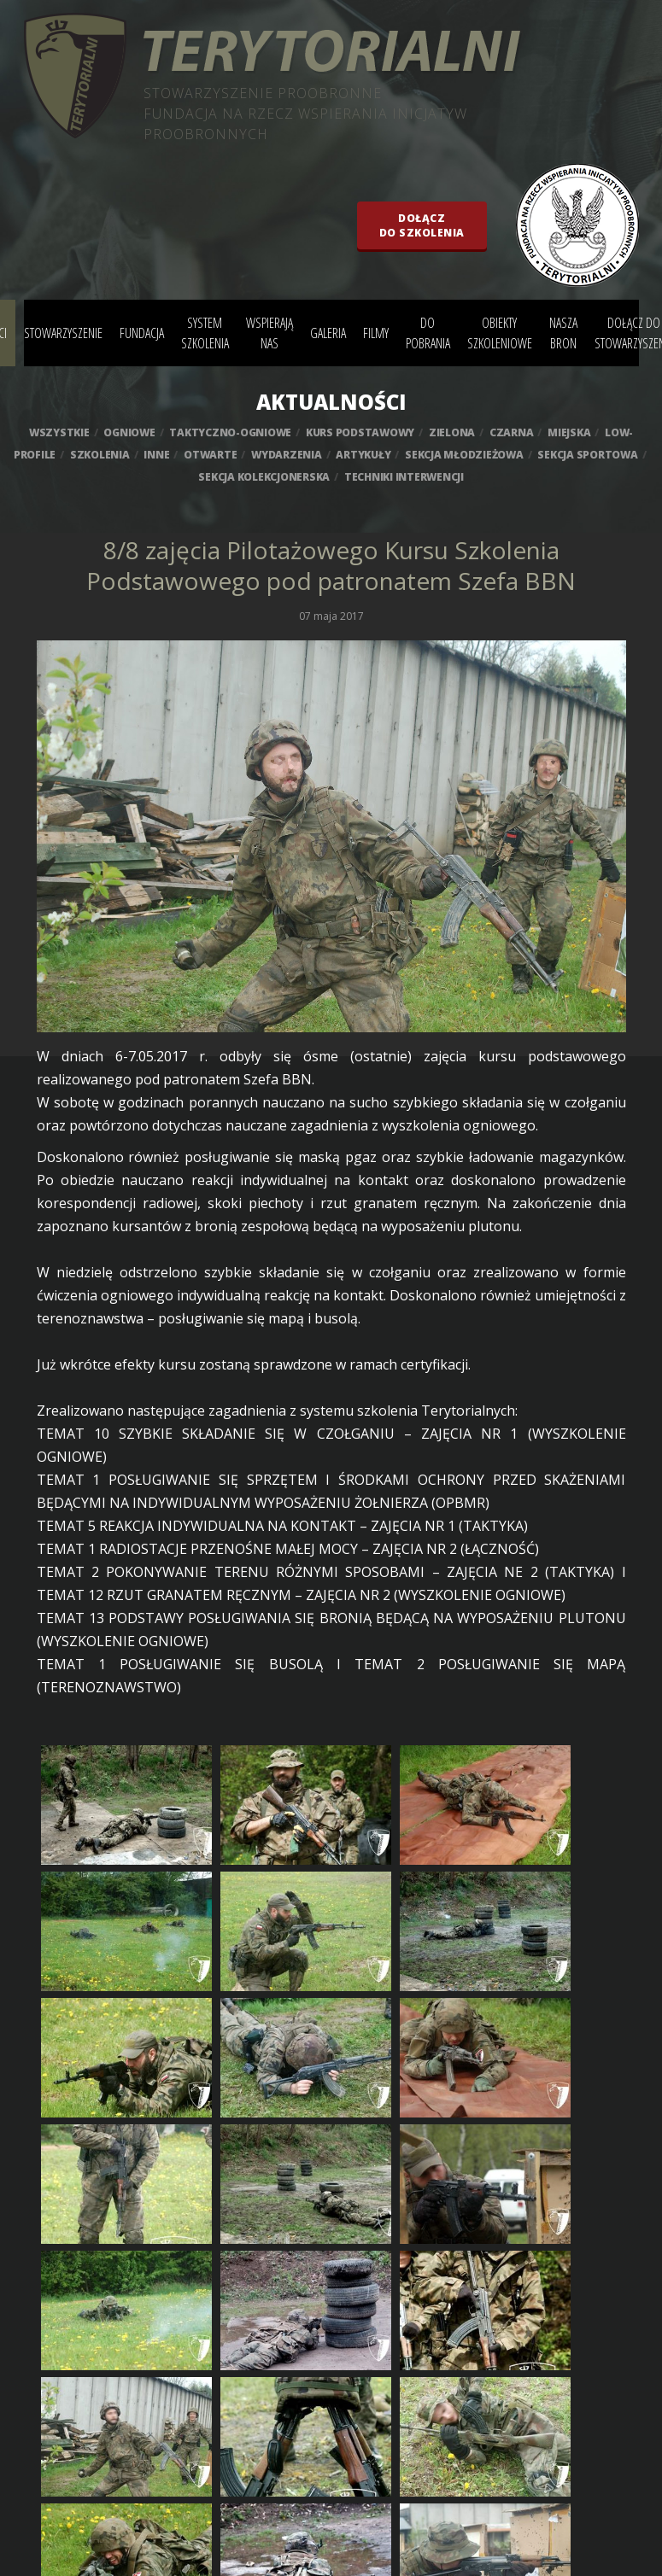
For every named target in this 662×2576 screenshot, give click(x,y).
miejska (569, 432)
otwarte (210, 454)
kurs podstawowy (360, 432)
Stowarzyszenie (63, 333)
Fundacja (142, 333)
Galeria (328, 333)
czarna (511, 432)
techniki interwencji (404, 477)
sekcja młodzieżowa (464, 454)
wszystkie (59, 432)
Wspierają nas (269, 333)
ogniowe (129, 432)
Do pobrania (428, 333)
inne (156, 454)
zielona (452, 432)
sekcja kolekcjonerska (264, 477)
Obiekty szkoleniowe (499, 333)
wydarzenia (286, 454)
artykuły (363, 454)
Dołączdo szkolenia (422, 225)
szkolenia (100, 454)
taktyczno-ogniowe (230, 432)
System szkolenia (205, 333)
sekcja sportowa (587, 454)
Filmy (376, 333)
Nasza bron (563, 333)
